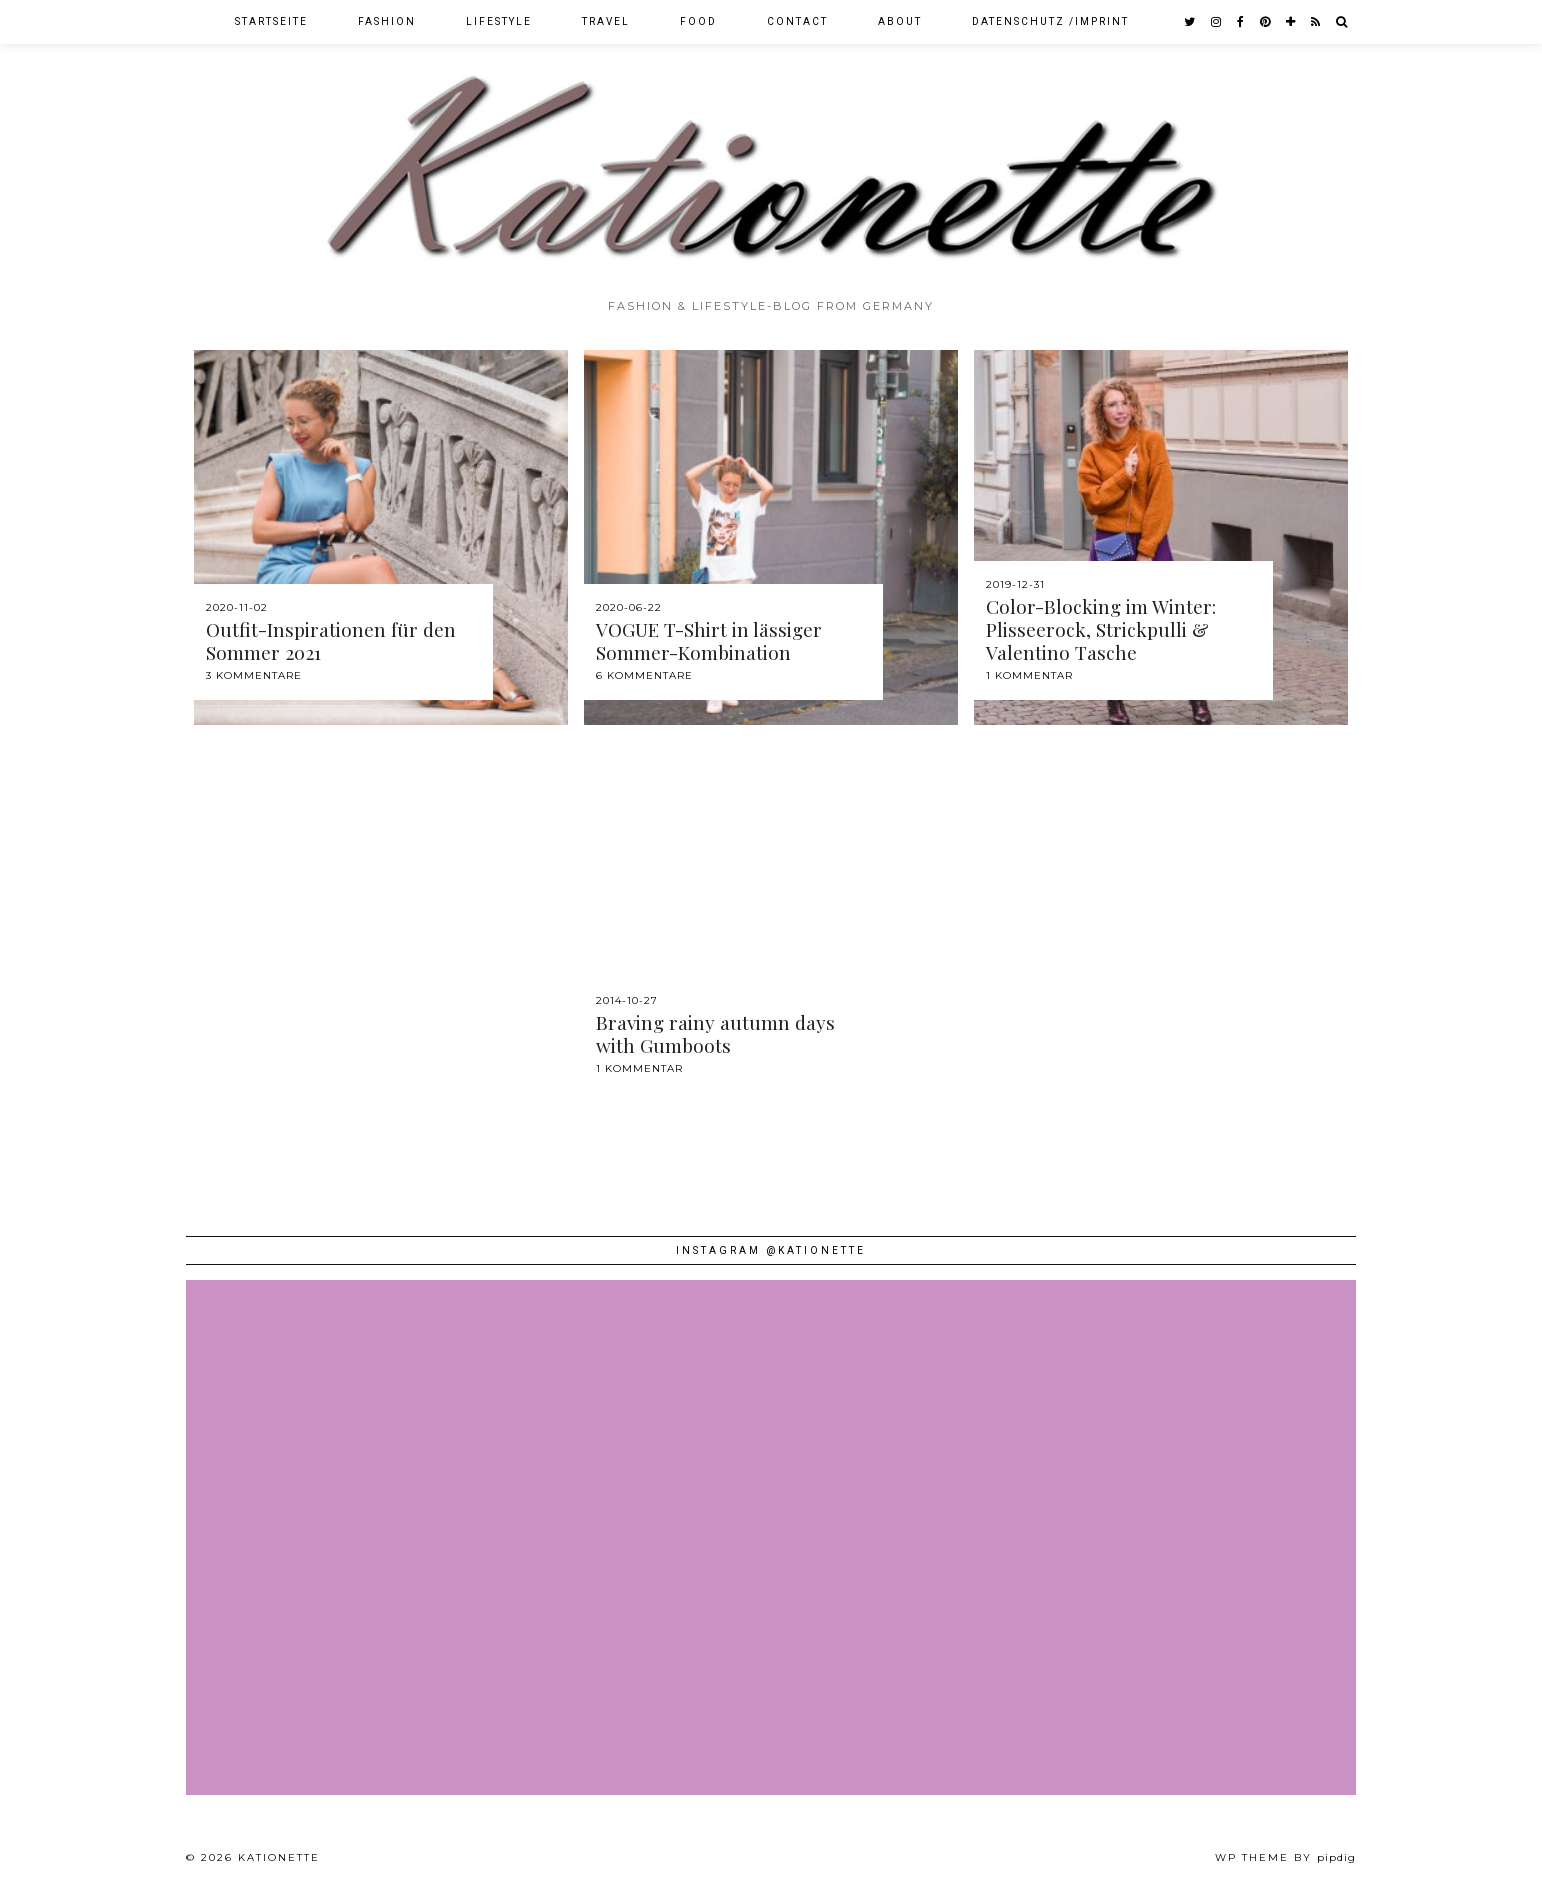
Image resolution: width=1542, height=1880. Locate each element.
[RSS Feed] (1316, 22)
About (900, 21)
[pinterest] (1266, 22)
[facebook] (1241, 22)
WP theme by (1285, 1857)
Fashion (387, 21)
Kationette (279, 1857)
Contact (797, 21)
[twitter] (1190, 22)
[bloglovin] (1291, 22)
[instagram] (1217, 22)
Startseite (271, 21)
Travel (606, 21)
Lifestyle (499, 21)
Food (698, 21)
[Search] (1342, 22)
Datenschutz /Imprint (1050, 21)
